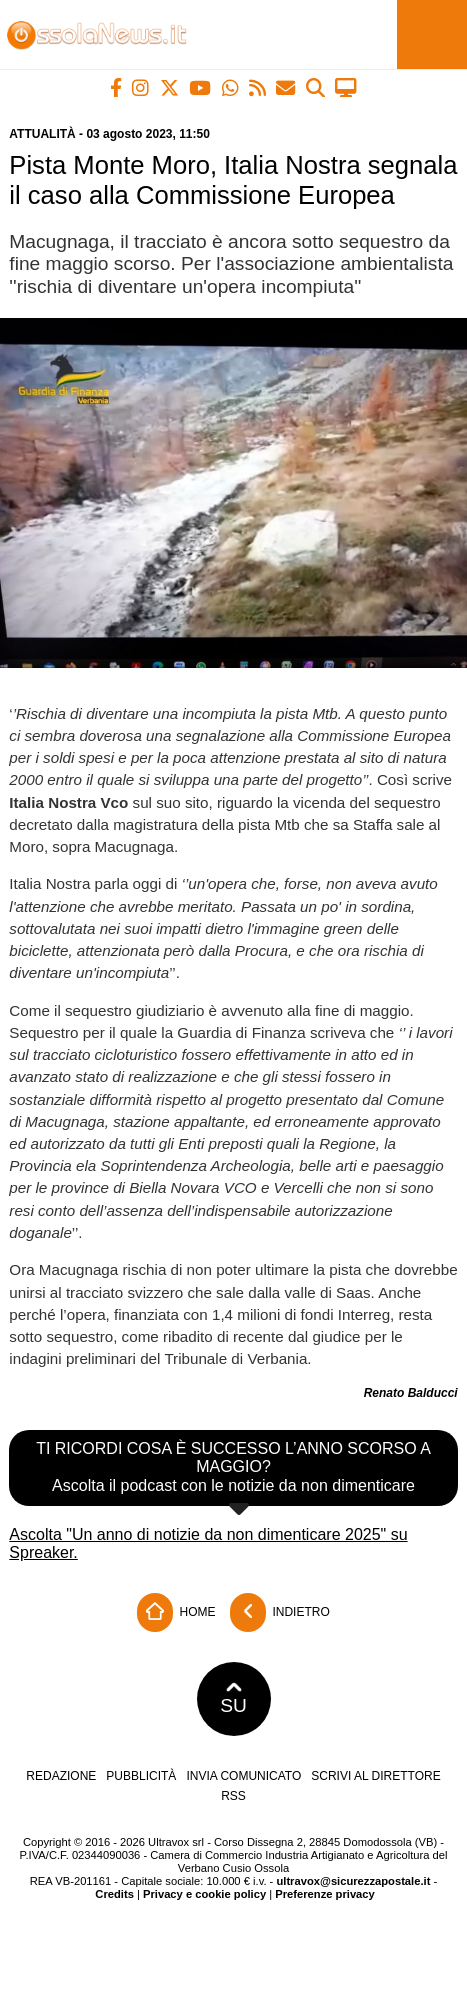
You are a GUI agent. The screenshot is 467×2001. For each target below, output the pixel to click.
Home (176, 1612)
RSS (233, 1796)
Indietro (280, 1612)
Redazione (61, 1776)
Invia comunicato (243, 1776)
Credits (114, 1894)
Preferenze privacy (325, 1894)
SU (233, 1699)
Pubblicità (141, 1776)
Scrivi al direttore (375, 1776)
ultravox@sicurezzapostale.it (353, 1881)
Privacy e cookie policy (204, 1894)
